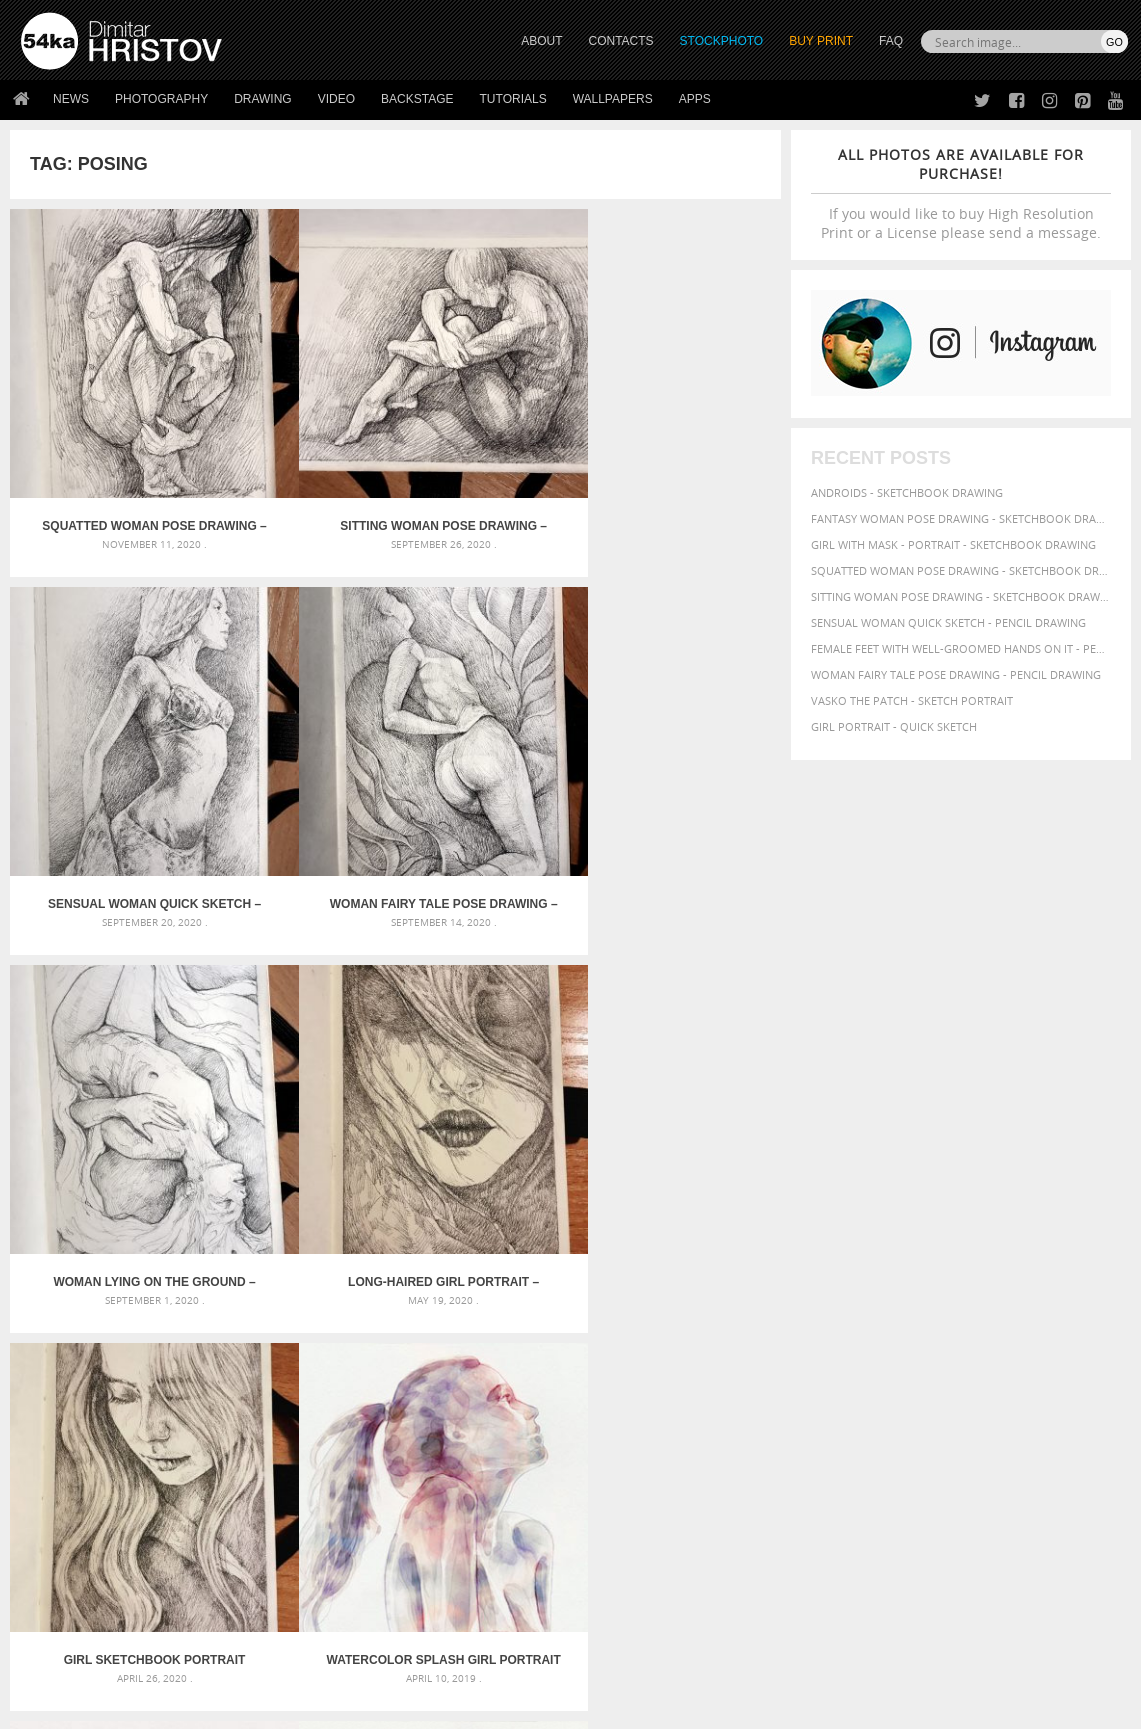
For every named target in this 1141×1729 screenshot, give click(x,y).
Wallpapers (613, 99)
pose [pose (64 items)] (972, 1336)
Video (336, 99)
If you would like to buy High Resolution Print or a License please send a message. (961, 193)
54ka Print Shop (66, 1489)
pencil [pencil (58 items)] (1085, 1320)
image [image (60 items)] (895, 1320)
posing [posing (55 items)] (1007, 1336)
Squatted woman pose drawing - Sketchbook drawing (961, 570)
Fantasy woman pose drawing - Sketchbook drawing (961, 518)
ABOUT (541, 41)
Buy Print (821, 41)
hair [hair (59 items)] (1016, 1301)
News (71, 99)
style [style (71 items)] (878, 1353)
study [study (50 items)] (843, 1354)
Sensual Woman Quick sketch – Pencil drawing (492, 430)
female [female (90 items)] (851, 1300)
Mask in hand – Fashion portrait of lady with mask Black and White (197, 1284)
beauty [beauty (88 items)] (866, 1281)
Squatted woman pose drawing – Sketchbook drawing (106, 430)
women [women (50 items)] (1066, 1354)
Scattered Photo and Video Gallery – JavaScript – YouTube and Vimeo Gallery (197, 1260)
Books (314, 1539)
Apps (695, 99)
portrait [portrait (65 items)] (929, 1335)
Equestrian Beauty (229, 1660)
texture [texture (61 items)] (920, 1354)
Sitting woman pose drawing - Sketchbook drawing (961, 596)
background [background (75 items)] (1010, 1260)
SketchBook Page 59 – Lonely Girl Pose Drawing (492, 993)
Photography (161, 99)
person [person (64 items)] (835, 1336)
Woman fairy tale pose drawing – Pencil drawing (685, 430)
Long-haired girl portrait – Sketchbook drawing (299, 712)
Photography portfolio (93, 1539)
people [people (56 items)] (792, 1336)
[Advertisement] (575, 1145)
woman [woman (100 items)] (1017, 1352)
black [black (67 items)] (909, 1281)
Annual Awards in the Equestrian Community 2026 (547, 1260)
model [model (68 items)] (964, 1319)
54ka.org (186, 1706)
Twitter (616, 1490)
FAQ (891, 41)
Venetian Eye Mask (348, 1660)
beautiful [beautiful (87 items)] (807, 1281)
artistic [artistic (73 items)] (881, 1260)
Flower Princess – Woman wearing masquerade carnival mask (197, 1356)
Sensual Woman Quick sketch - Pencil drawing (948, 622)
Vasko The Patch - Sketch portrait (912, 700)
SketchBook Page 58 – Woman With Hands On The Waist (684, 993)
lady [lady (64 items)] (928, 1320)
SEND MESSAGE (967, 1529)
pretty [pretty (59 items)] (1047, 1336)
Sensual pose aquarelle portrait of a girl (298, 993)
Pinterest (620, 1568)
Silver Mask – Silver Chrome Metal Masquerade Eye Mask (194, 1332)
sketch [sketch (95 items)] (800, 1353)
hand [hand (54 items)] (1044, 1301)
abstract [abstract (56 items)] (797, 1261)
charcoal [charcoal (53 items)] (990, 1282)
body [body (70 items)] (945, 1281)
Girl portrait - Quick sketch (894, 726)
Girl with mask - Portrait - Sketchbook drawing (953, 544)
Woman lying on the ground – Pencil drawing (107, 712)
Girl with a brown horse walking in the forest (539, 1308)
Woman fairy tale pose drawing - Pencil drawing (956, 674)
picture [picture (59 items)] (880, 1336)
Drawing (263, 99)
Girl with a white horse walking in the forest (535, 1284)
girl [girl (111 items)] (935, 1299)
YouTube (617, 1594)
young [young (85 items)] (796, 1370)
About (313, 1489)
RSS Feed (437, 1660)
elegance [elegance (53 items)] (799, 1301)
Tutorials (513, 99)
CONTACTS (621, 41)
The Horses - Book (73, 1564)
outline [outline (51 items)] (1006, 1320)
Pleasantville (440, 1332)
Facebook (621, 1516)
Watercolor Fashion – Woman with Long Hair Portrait (106, 993)
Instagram (623, 1542)
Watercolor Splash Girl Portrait (685, 712)
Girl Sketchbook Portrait (491, 712)
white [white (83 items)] (966, 1353)
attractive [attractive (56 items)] (937, 1261)
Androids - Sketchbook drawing (907, 492)
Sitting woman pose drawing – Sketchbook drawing (298, 430)
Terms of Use (297, 1706)
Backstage (417, 99)
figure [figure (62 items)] (897, 1301)
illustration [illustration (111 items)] (824, 1318)
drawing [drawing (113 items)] (1053, 1280)
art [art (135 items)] (838, 1259)
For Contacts (335, 1589)
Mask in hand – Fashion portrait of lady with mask (178, 1308)
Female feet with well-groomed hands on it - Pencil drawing (961, 648)
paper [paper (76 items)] (1047, 1319)
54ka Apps (48, 1589)
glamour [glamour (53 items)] (978, 1301)
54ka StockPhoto (71, 1514)
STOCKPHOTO (722, 41)
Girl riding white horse (469, 1356)
